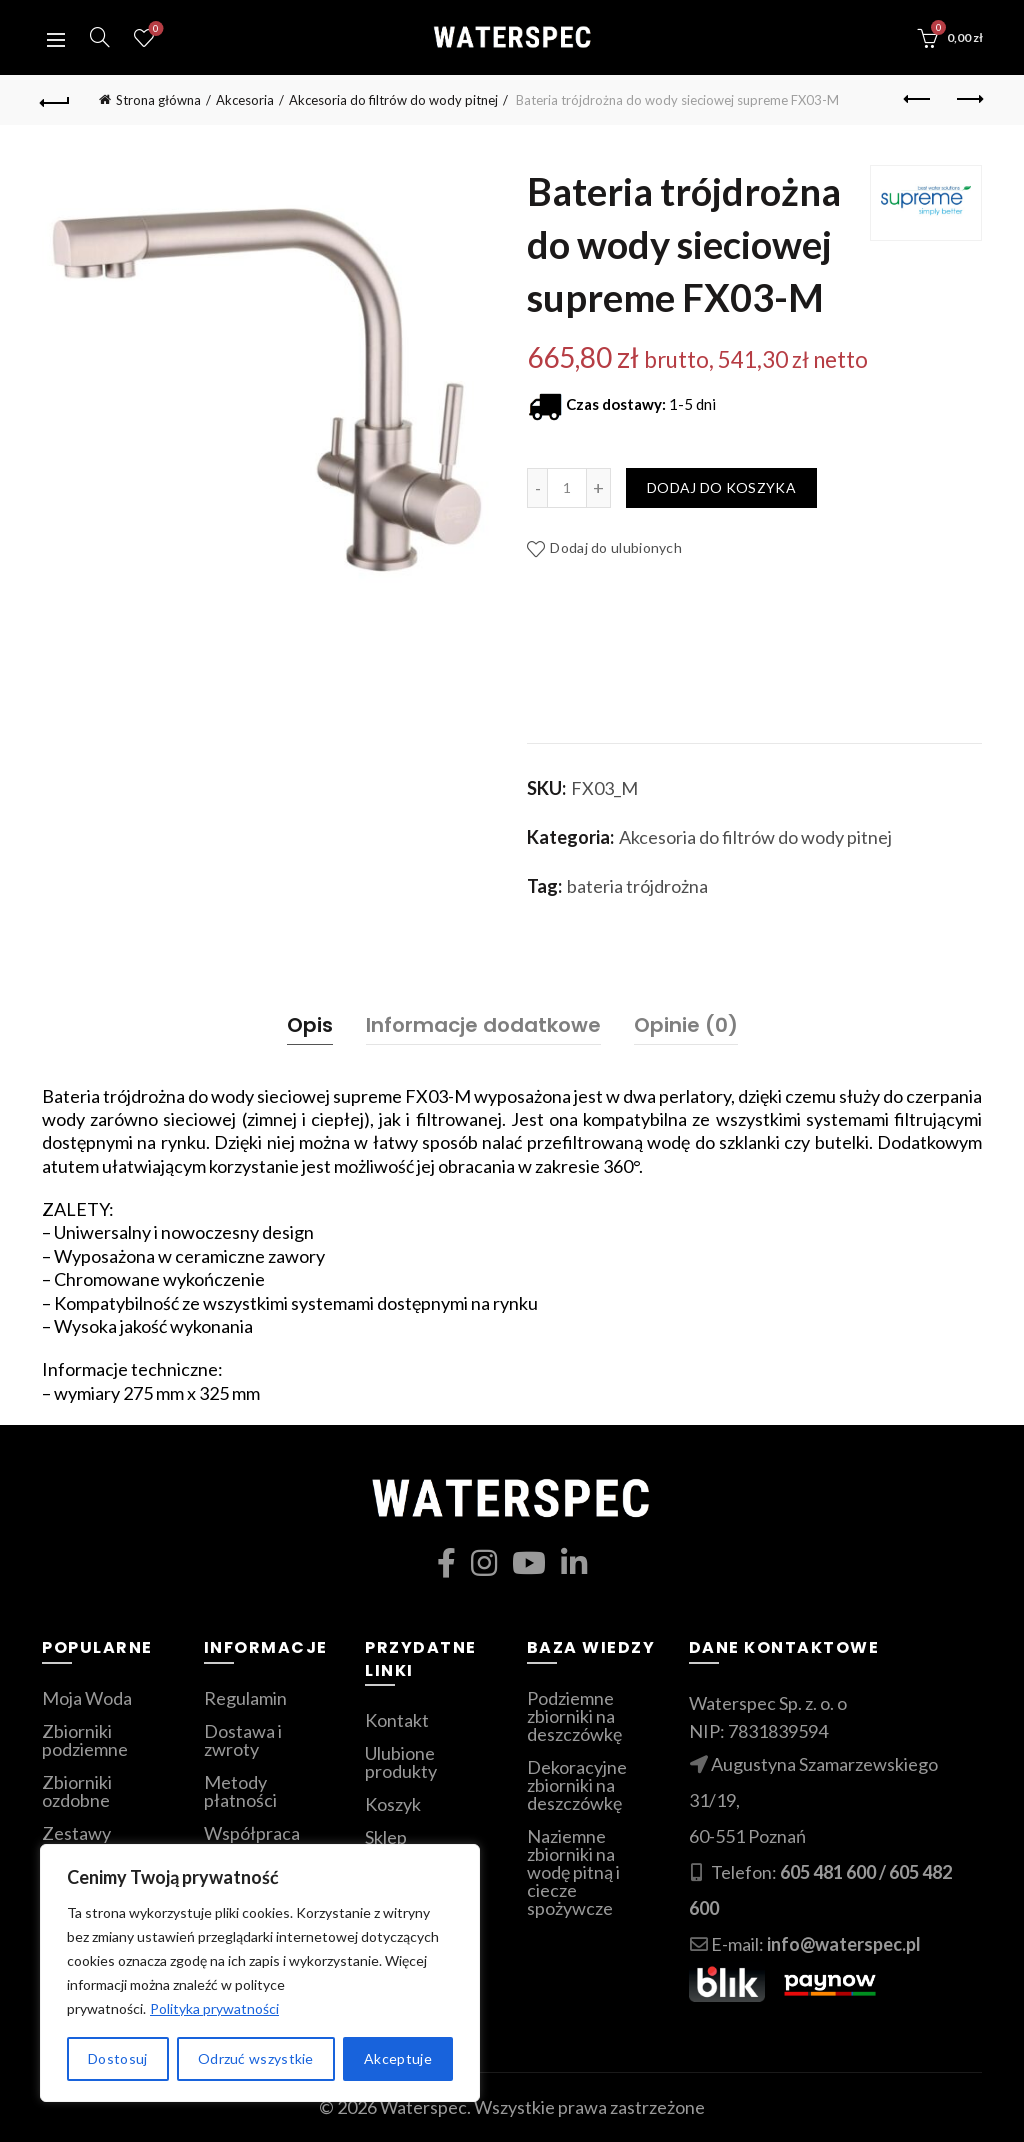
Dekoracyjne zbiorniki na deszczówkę (577, 1785)
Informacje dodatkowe (483, 1025)
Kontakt (397, 1720)
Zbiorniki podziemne (85, 1740)
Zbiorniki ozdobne (77, 1791)
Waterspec (423, 2107)
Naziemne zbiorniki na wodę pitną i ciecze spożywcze (573, 1872)
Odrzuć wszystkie (256, 2058)
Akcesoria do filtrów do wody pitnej (393, 100)
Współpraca (252, 1833)
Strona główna (158, 100)
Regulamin (245, 1698)
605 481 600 (828, 1872)
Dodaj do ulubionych (616, 547)
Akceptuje (398, 2058)
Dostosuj (117, 2058)
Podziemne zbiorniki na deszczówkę (574, 1716)
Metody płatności (240, 1791)
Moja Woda (87, 1698)
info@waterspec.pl (844, 1944)
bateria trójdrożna (637, 886)
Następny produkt (968, 99)
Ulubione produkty (153, 29)
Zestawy (76, 1833)
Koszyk (393, 1804)
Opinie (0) (686, 1025)
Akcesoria (245, 100)
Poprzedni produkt (918, 99)
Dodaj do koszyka (721, 487)
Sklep (386, 1837)
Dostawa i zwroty (243, 1740)
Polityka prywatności (214, 2008)
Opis (310, 1025)
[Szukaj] (100, 37)
